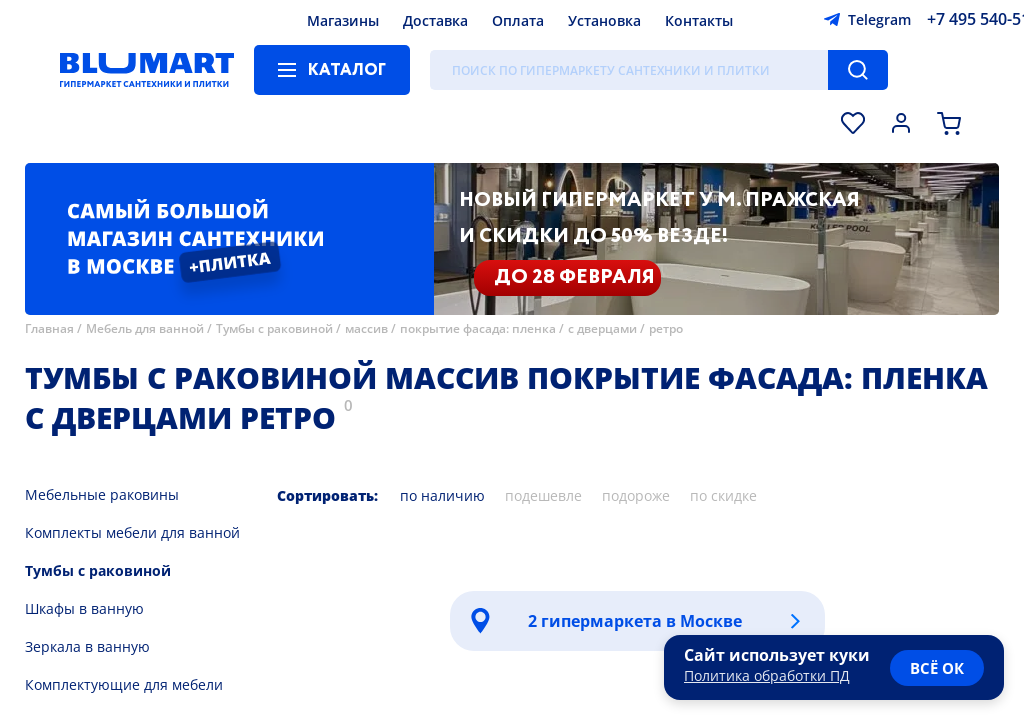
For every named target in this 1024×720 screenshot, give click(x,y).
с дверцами (602, 328)
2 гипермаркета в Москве (635, 621)
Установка (604, 20)
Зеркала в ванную (87, 646)
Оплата (518, 20)
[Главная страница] (147, 70)
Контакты (699, 20)
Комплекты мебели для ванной (132, 532)
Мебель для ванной (145, 328)
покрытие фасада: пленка (478, 328)
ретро (666, 328)
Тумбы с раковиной (274, 328)
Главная (49, 328)
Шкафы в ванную (84, 608)
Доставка (435, 20)
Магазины (343, 20)
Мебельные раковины (102, 494)
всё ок (937, 668)
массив (366, 328)
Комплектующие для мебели (124, 684)
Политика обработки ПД (767, 675)
